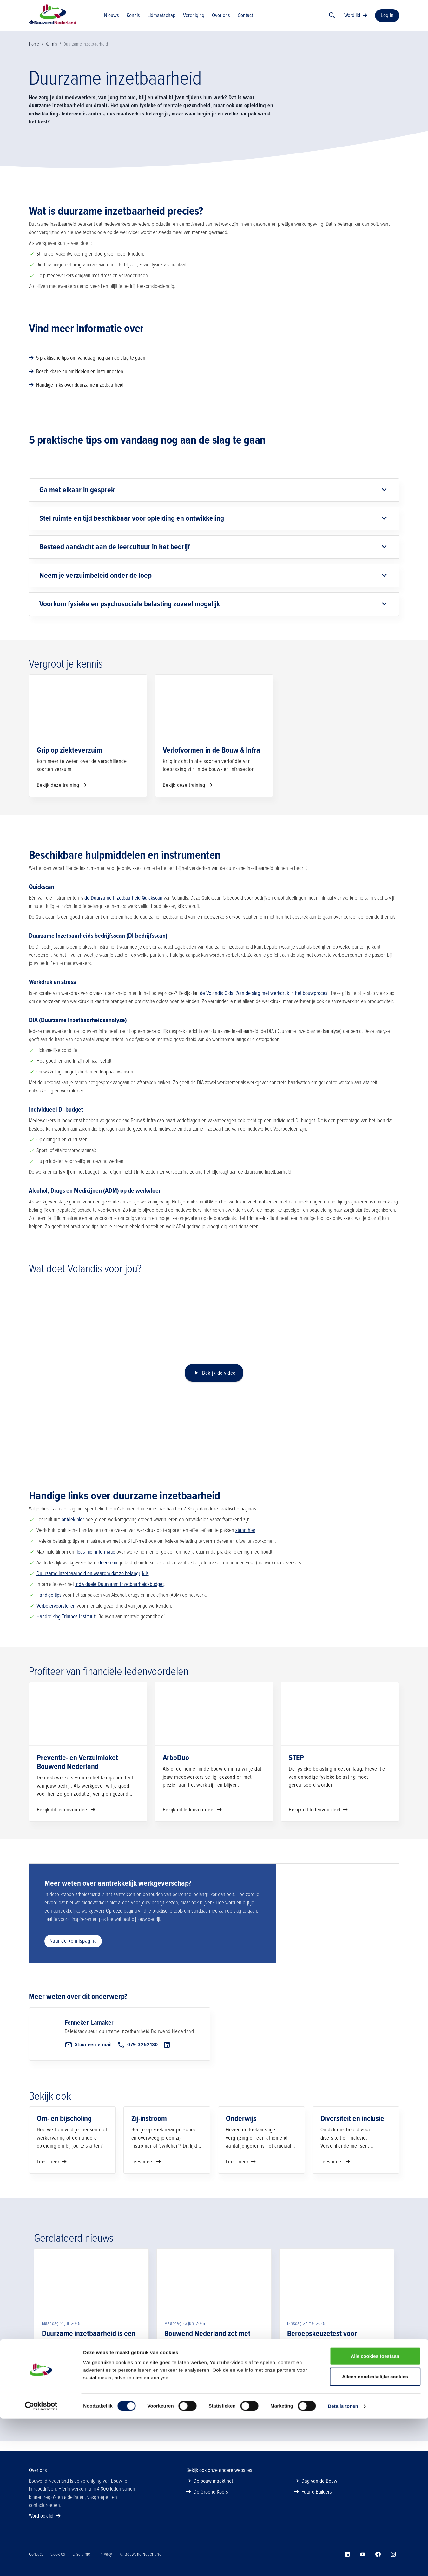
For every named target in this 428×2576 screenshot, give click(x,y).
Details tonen (343, 2563)
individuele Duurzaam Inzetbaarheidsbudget (119, 1594)
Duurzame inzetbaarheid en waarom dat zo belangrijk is (92, 1584)
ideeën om (108, 1573)
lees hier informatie (96, 1562)
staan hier (245, 1540)
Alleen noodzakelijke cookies (375, 2534)
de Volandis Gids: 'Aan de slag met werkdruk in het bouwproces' (264, 1003)
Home (34, 54)
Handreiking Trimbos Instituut (65, 1627)
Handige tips (49, 1605)
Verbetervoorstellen (56, 1616)
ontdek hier (73, 1530)
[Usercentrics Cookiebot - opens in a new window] (41, 2563)
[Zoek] (332, 20)
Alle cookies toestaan (375, 2513)
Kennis (51, 54)
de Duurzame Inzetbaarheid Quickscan (123, 908)
